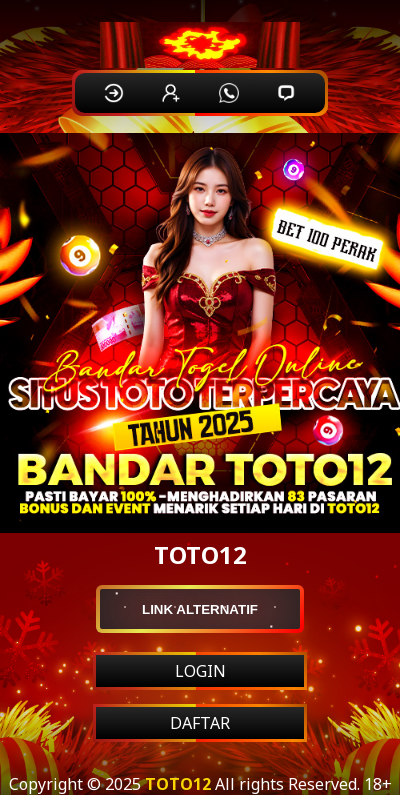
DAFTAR (200, 723)
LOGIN (200, 671)
